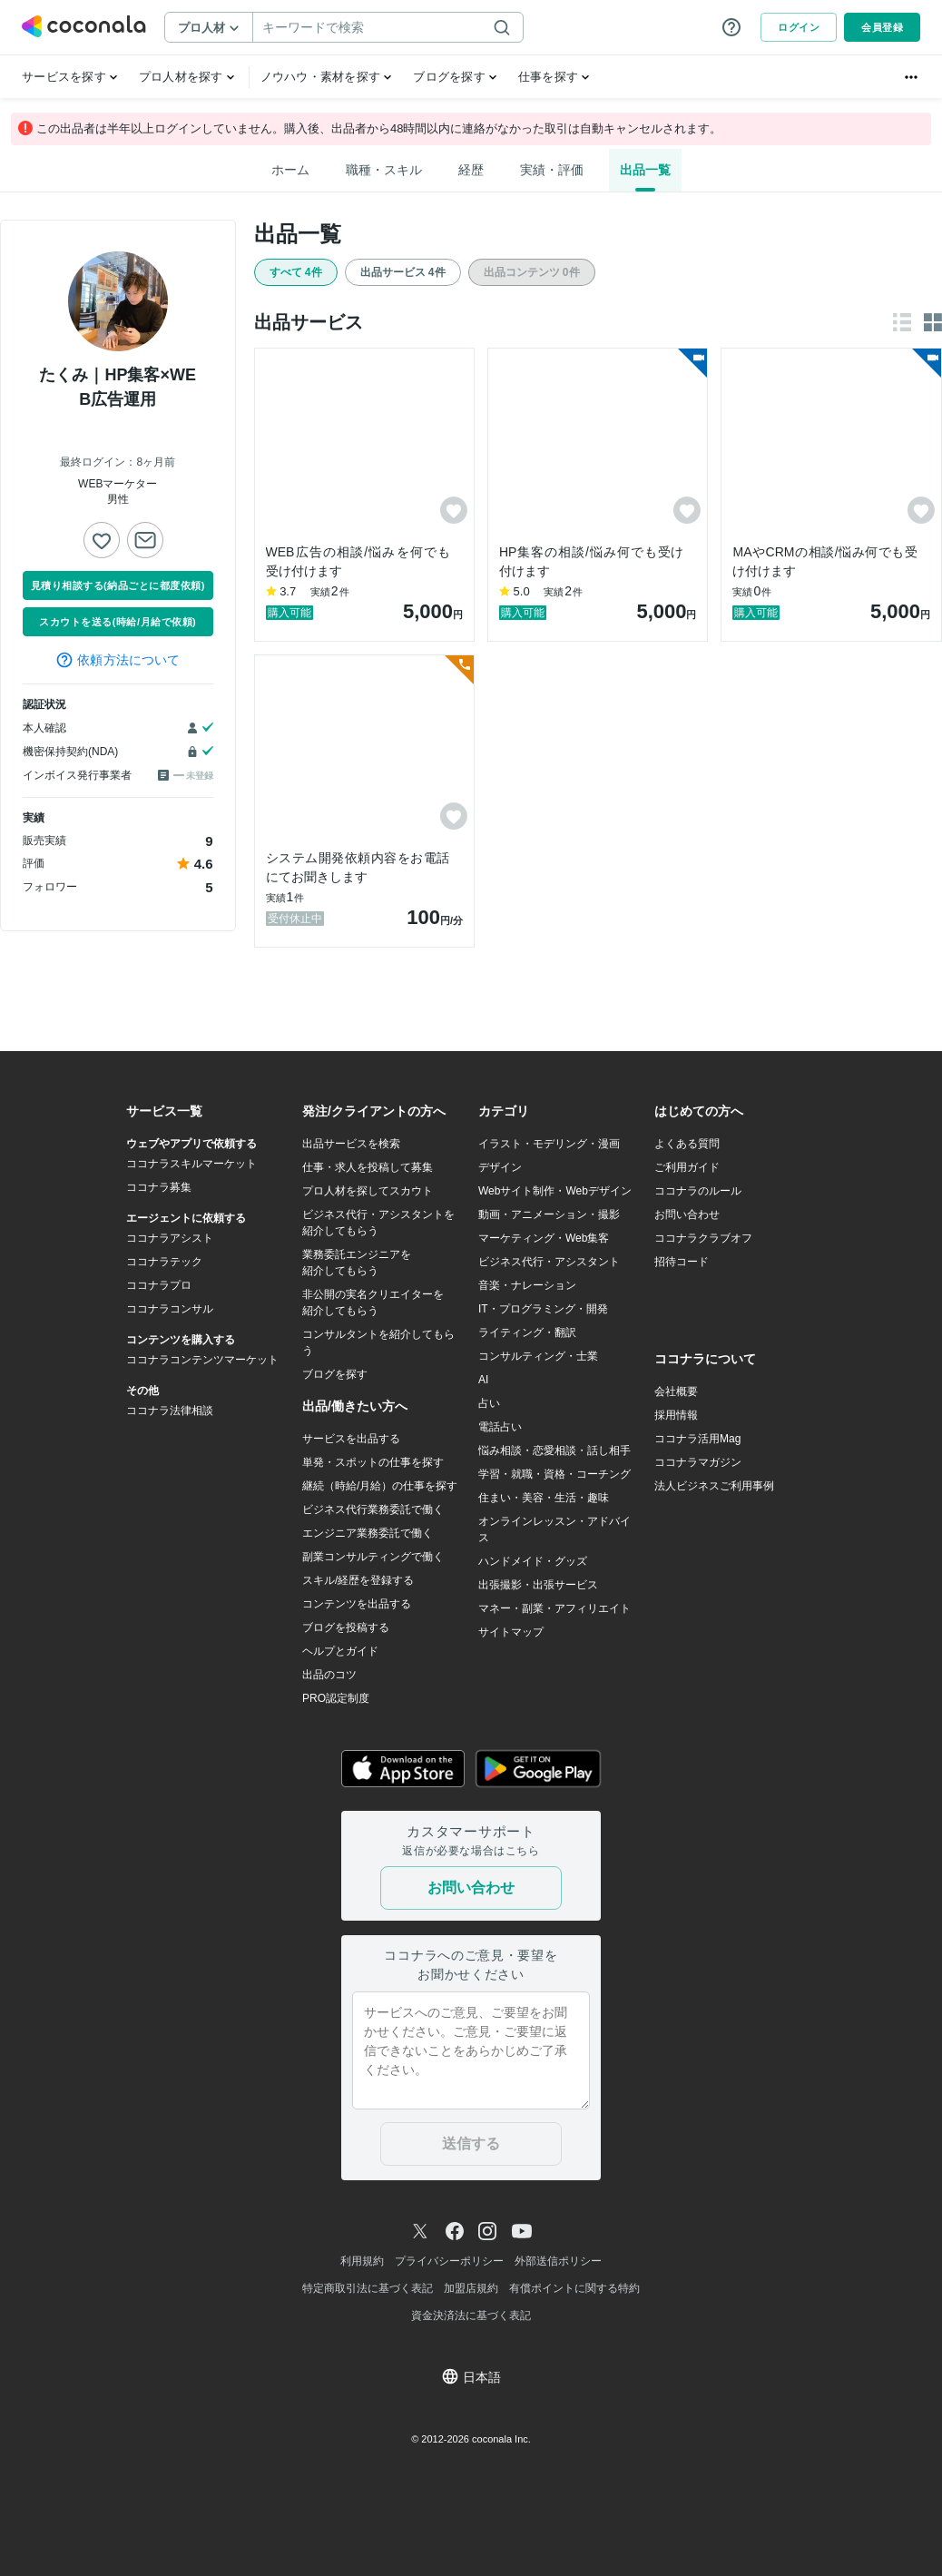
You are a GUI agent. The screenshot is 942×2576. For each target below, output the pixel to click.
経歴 (471, 169)
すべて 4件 (296, 272)
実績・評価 (552, 169)
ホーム (290, 169)
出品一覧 (645, 169)
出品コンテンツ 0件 (532, 272)
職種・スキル (384, 169)
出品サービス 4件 (403, 272)
